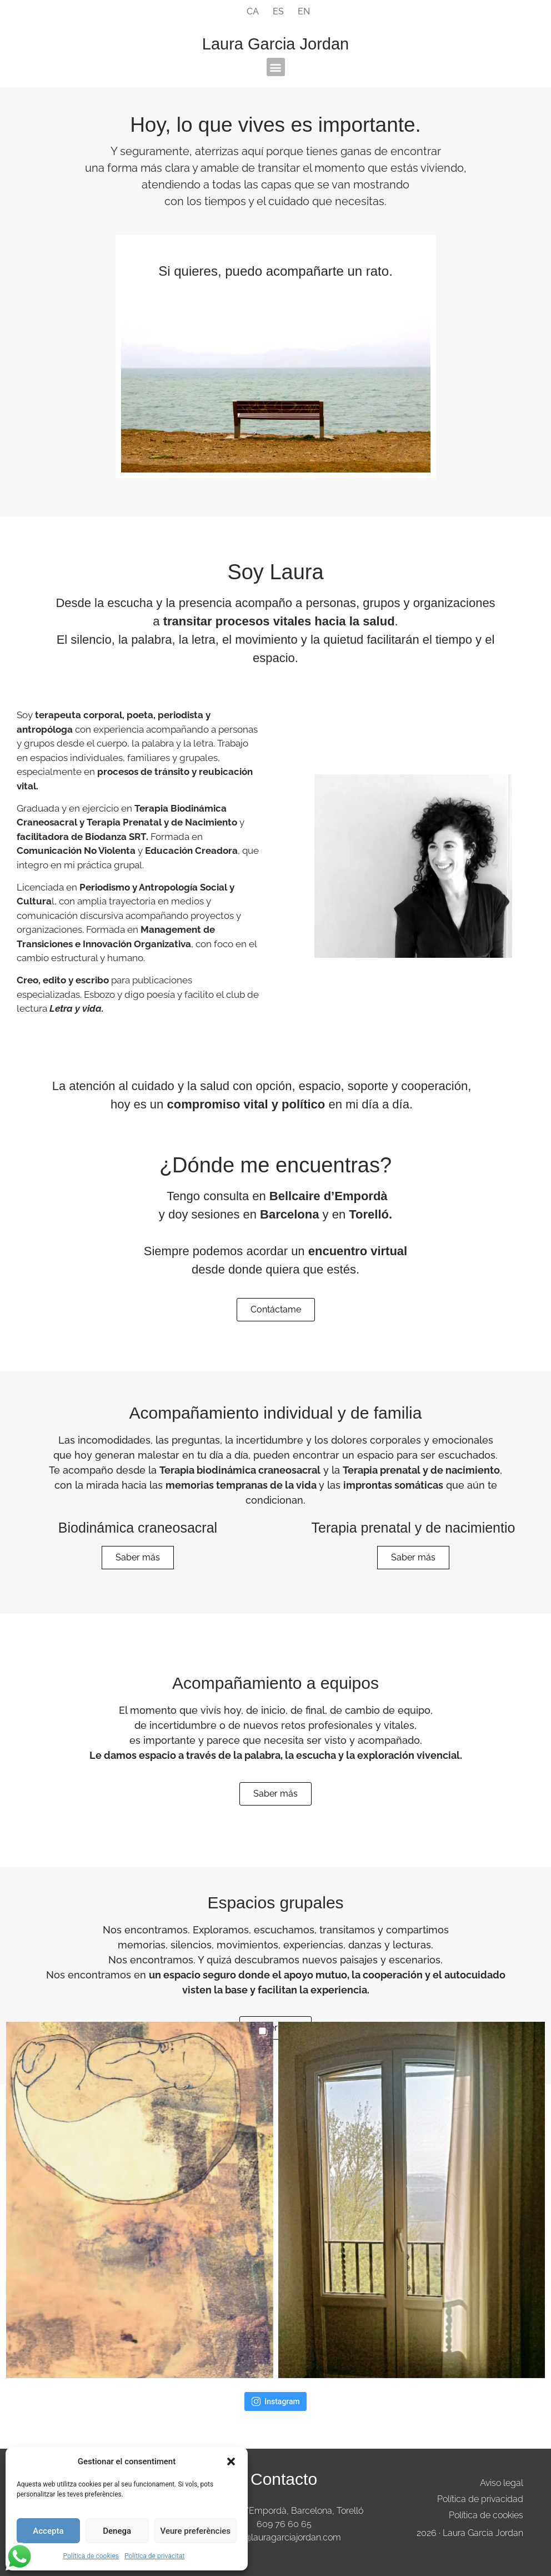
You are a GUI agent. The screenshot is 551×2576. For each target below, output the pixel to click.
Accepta (48, 2531)
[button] (231, 2461)
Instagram (275, 2401)
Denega (117, 2531)
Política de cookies (91, 2556)
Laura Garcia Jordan (275, 44)
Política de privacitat (154, 2556)
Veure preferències (196, 2531)
